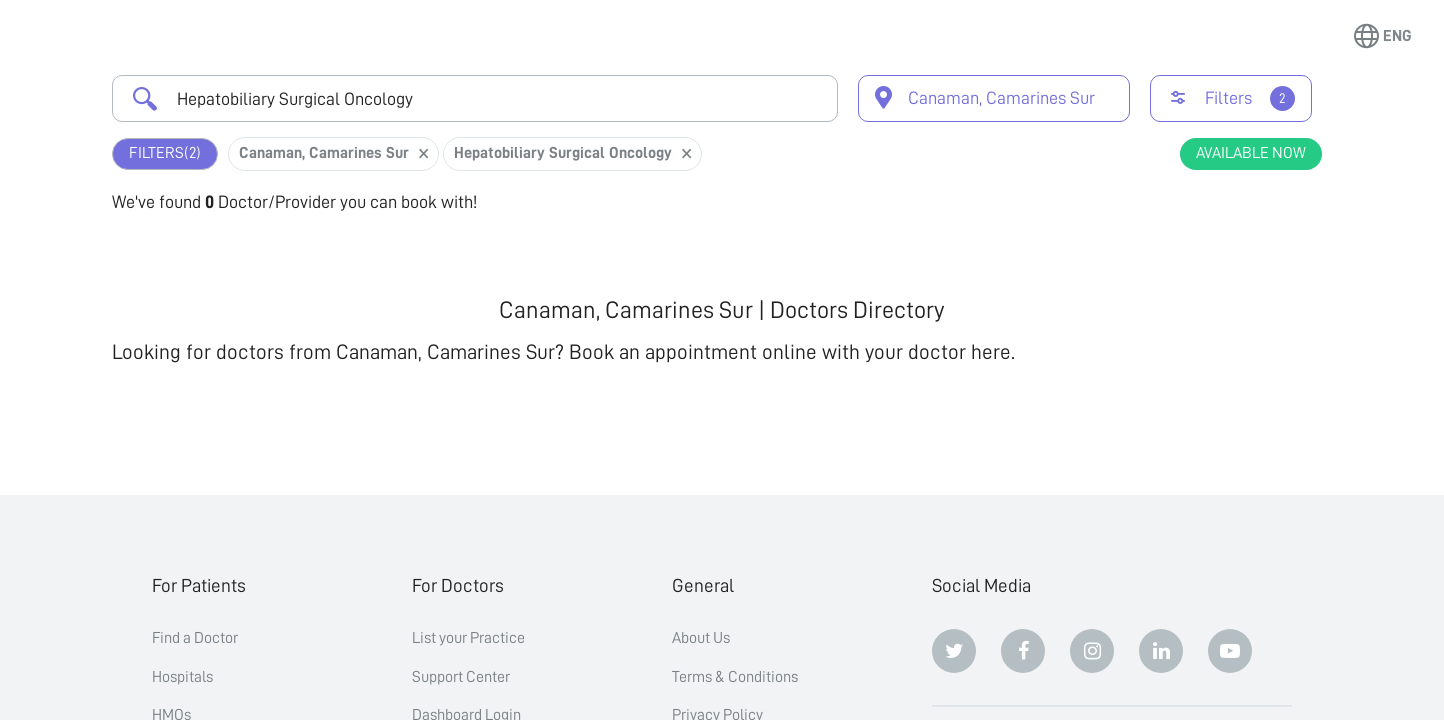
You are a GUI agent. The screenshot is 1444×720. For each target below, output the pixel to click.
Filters (165, 153)
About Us (701, 638)
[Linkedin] (1161, 651)
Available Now (1251, 153)
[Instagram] (1092, 651)
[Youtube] (1230, 651)
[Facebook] (1023, 651)
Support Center (461, 677)
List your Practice (468, 638)
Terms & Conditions (735, 677)
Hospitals (182, 677)
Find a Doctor (195, 638)
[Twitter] (954, 651)
